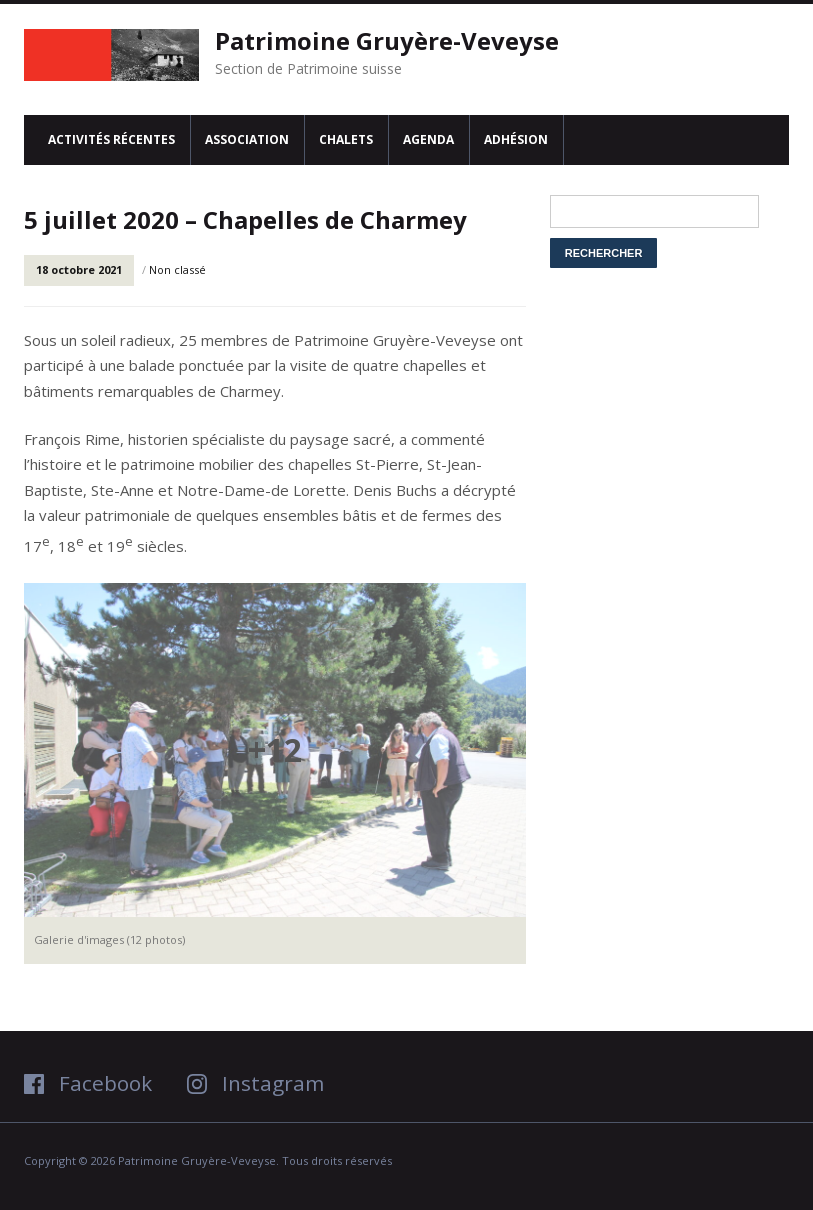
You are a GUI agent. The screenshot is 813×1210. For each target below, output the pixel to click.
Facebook (88, 1083)
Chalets (346, 139)
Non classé (177, 269)
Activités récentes (111, 139)
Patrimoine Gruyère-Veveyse (387, 41)
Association (247, 139)
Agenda (428, 139)
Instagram (255, 1083)
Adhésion (516, 139)
